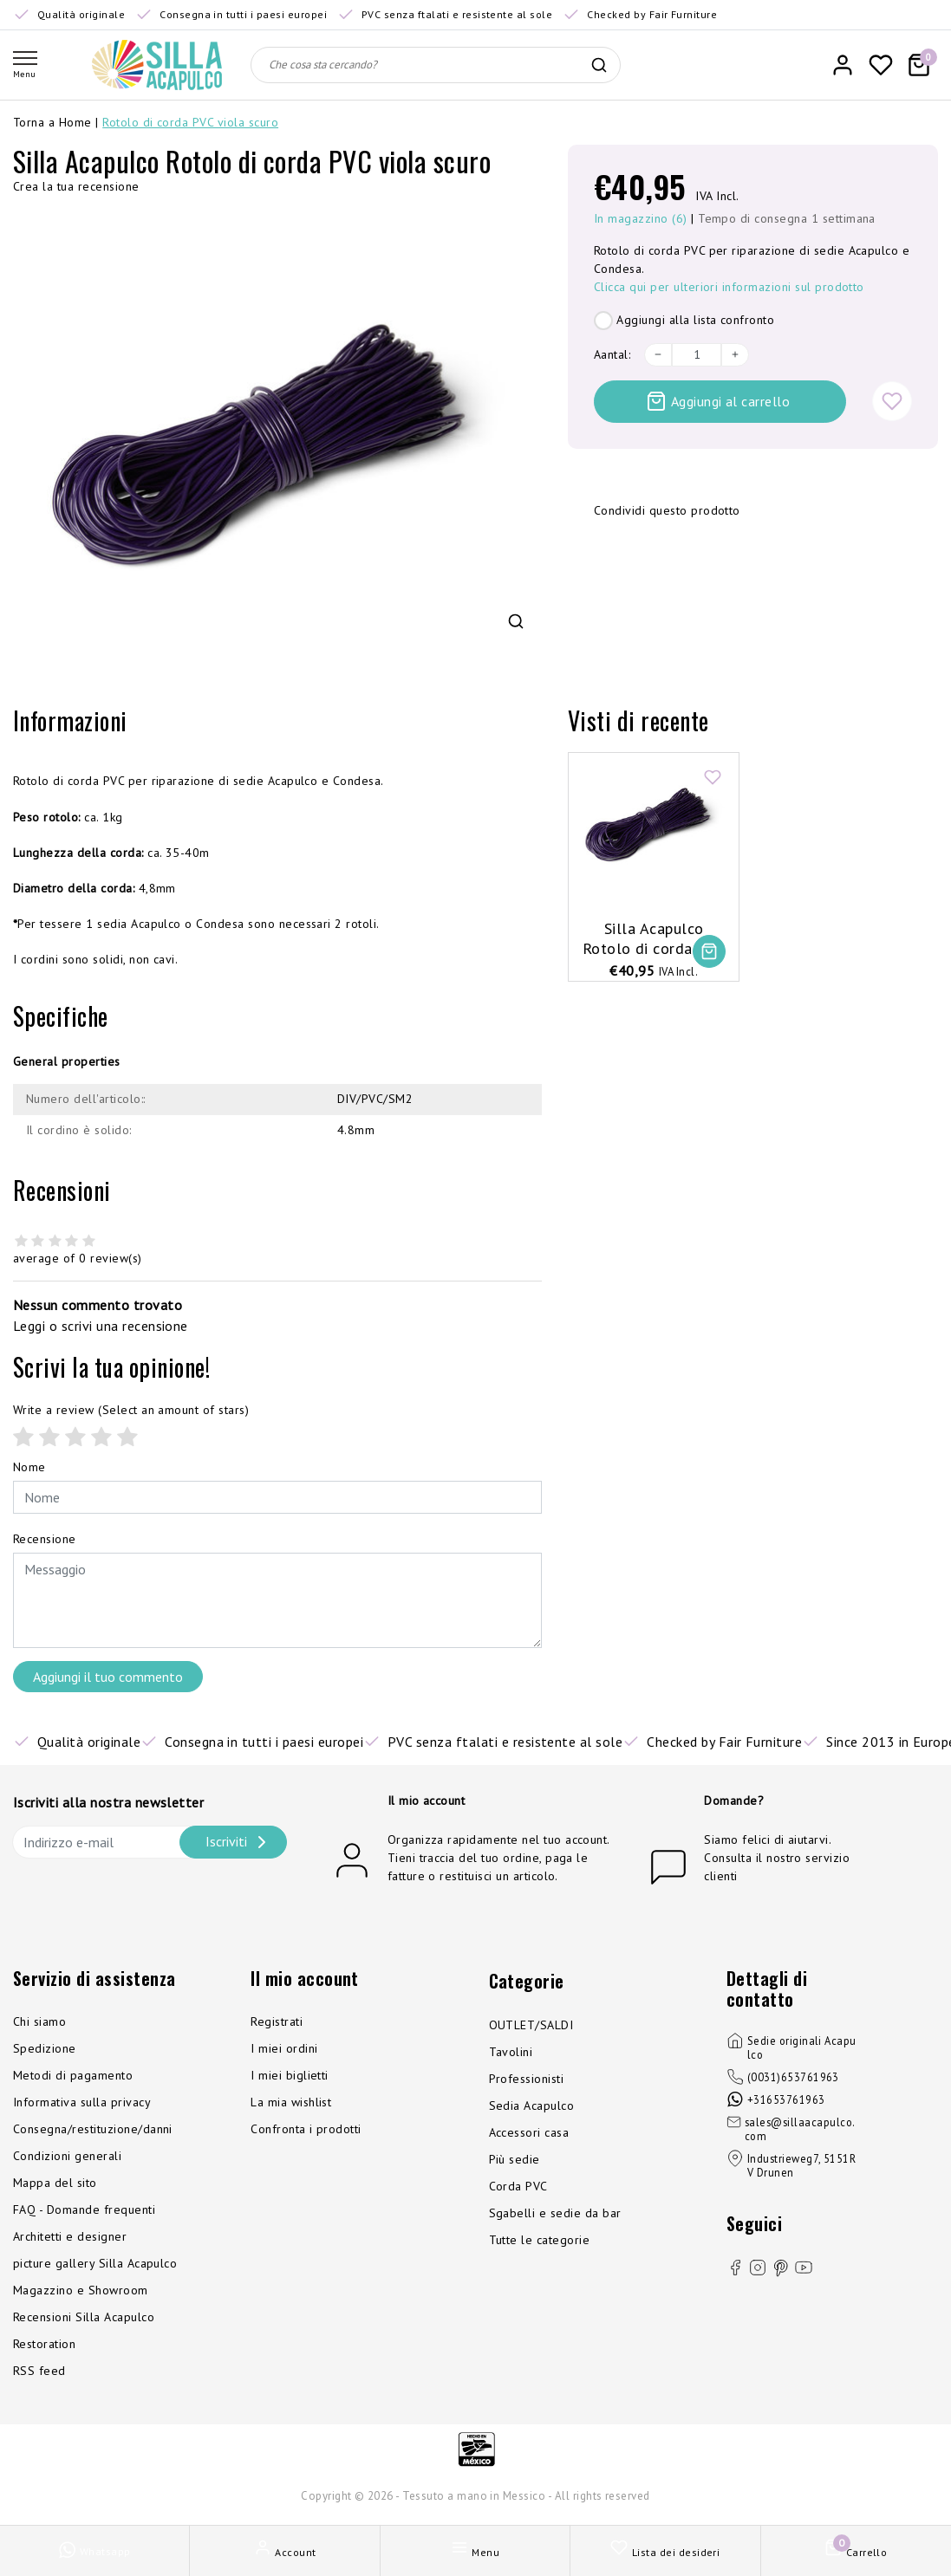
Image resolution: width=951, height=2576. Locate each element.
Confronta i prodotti (306, 2129)
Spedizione (44, 2048)
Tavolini (511, 2052)
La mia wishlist (291, 2102)
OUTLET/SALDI (531, 2025)
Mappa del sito (55, 2182)
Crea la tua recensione (76, 186)
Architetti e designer (70, 2236)
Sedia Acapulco (532, 2105)
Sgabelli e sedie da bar (555, 2213)
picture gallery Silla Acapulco (95, 2263)
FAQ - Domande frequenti (84, 2209)
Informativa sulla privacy (82, 2102)
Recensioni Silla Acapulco (83, 2317)
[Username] (277, 1497)
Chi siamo (39, 2021)
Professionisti (526, 2078)
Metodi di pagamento (73, 2075)
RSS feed (39, 2370)
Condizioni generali (67, 2156)
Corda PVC (518, 2186)
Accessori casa (529, 2132)
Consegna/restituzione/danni (93, 2129)
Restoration (44, 2344)
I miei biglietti (290, 2075)
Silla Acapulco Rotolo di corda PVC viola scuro (654, 939)
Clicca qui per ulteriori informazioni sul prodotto (729, 287)
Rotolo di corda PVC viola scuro (190, 122)
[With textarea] (277, 1600)
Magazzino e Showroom (80, 2290)
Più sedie (514, 2159)
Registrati (277, 2021)
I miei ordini (284, 2048)
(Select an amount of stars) (131, 1410)
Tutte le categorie (539, 2240)
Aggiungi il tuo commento (108, 1676)
